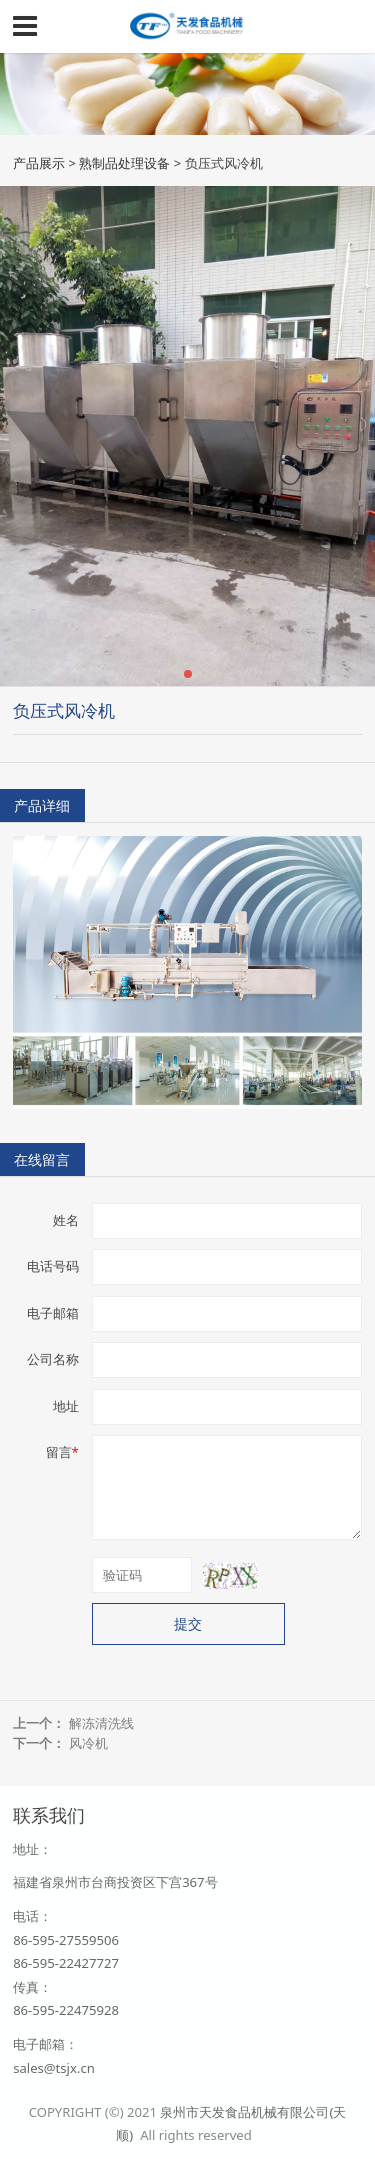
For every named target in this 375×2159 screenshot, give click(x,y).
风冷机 (88, 1743)
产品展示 (39, 163)
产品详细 (42, 805)
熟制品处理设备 (124, 163)
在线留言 (42, 1159)
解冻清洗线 (101, 1723)
